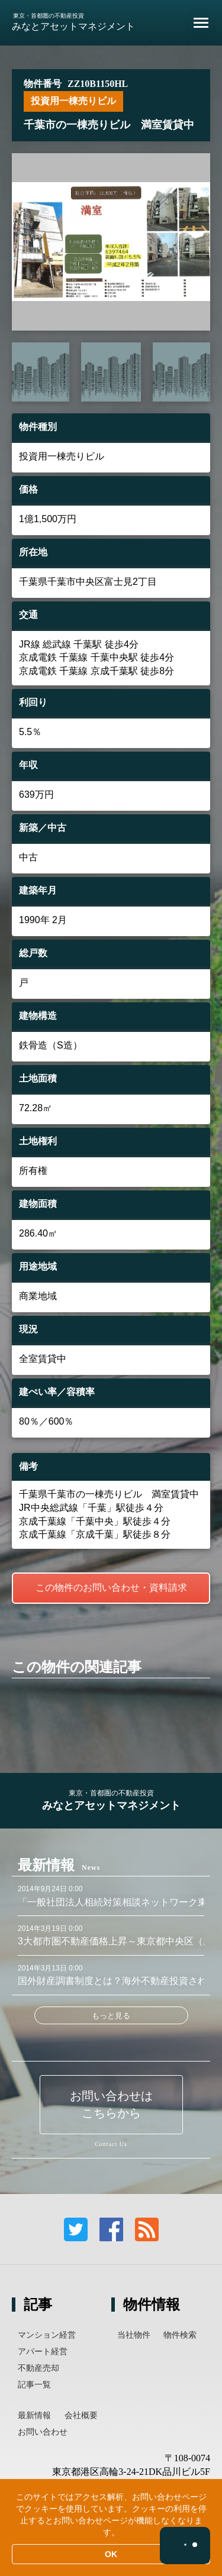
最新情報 (34, 2415)
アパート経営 (42, 2351)
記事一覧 (34, 2384)
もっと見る (111, 2015)
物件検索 (180, 2334)
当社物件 (133, 2334)
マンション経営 (47, 2334)
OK (111, 2554)
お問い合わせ (42, 2431)
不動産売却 (38, 2368)
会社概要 (81, 2415)
